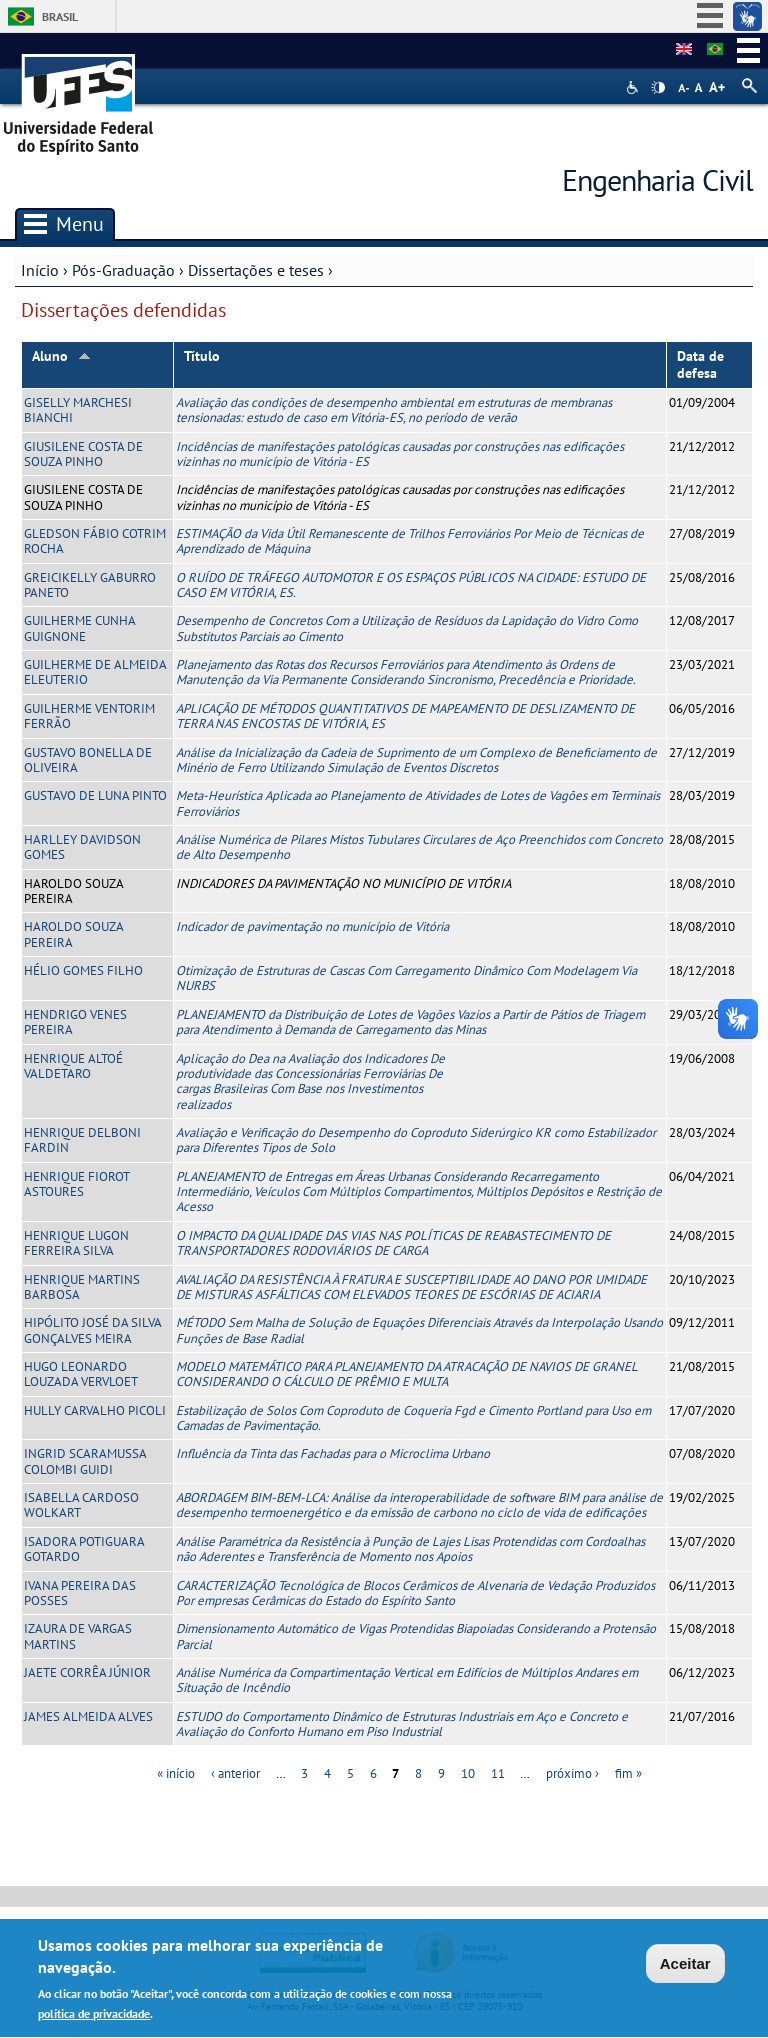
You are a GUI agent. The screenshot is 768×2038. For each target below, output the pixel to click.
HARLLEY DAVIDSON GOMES (82, 847)
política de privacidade (94, 2018)
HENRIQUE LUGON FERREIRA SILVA (76, 1243)
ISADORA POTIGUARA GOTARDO (84, 1549)
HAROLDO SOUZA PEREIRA (73, 934)
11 (498, 1773)
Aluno (61, 356)
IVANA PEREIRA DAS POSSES (80, 1593)
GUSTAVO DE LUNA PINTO (95, 795)
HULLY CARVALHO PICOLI (95, 1410)
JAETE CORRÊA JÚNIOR (87, 1672)
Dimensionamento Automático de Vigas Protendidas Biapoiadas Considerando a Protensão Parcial (416, 1636)
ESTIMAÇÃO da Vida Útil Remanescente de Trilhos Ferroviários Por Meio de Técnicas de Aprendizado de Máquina (410, 541)
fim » (628, 1773)
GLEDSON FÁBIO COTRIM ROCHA (95, 541)
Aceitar (685, 1967)
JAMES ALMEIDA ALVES (88, 1716)
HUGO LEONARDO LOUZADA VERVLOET (81, 1374)
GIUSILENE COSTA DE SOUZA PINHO (83, 454)
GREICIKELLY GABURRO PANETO (90, 585)
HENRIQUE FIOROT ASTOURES (76, 1184)
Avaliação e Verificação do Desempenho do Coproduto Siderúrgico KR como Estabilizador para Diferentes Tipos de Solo (416, 1140)
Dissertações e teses (256, 270)
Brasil (60, 16)
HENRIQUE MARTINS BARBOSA (82, 1287)
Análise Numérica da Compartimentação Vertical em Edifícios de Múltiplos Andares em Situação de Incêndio (407, 1680)
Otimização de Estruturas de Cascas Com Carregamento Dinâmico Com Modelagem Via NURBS (406, 978)
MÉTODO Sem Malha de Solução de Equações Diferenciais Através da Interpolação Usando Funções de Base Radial (419, 1330)
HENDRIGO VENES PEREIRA (75, 1022)
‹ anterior (235, 1773)
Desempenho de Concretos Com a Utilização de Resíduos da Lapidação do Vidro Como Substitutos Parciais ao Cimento (407, 628)
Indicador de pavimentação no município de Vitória (312, 926)
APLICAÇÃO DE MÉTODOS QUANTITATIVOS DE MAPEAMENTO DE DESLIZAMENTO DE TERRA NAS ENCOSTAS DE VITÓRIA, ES (405, 716)
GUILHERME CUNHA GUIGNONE (79, 628)
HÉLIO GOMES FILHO (83, 970)
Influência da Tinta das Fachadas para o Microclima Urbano (333, 1453)
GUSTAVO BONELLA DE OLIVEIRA (88, 760)
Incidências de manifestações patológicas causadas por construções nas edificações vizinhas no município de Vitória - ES (400, 454)
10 (468, 1773)
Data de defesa (700, 364)
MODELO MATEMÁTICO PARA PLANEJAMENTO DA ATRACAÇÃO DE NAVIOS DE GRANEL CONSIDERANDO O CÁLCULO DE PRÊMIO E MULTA (406, 1374)
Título (202, 356)
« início (176, 1773)
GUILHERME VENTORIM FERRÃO (89, 716)
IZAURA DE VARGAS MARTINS (78, 1636)
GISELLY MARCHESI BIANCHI (78, 410)
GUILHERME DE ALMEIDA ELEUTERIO (95, 672)
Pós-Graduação (123, 270)
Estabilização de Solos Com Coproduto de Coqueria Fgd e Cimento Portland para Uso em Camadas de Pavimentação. (413, 1418)
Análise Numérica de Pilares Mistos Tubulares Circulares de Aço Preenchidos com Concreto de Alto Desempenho (419, 847)
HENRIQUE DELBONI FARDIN (82, 1140)
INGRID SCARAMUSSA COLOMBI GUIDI (85, 1461)
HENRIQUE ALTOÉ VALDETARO (73, 1066)
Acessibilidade (634, 87)
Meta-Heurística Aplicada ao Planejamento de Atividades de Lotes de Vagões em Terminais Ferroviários (418, 803)
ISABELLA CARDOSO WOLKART (81, 1505)
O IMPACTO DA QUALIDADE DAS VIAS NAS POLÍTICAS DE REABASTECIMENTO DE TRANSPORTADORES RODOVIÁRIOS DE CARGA (393, 1243)
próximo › (572, 1773)
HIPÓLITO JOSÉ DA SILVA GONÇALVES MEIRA (92, 1330)
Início (40, 270)
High (658, 88)
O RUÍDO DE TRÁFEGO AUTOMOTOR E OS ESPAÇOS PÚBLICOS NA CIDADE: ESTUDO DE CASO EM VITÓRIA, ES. (411, 585)
